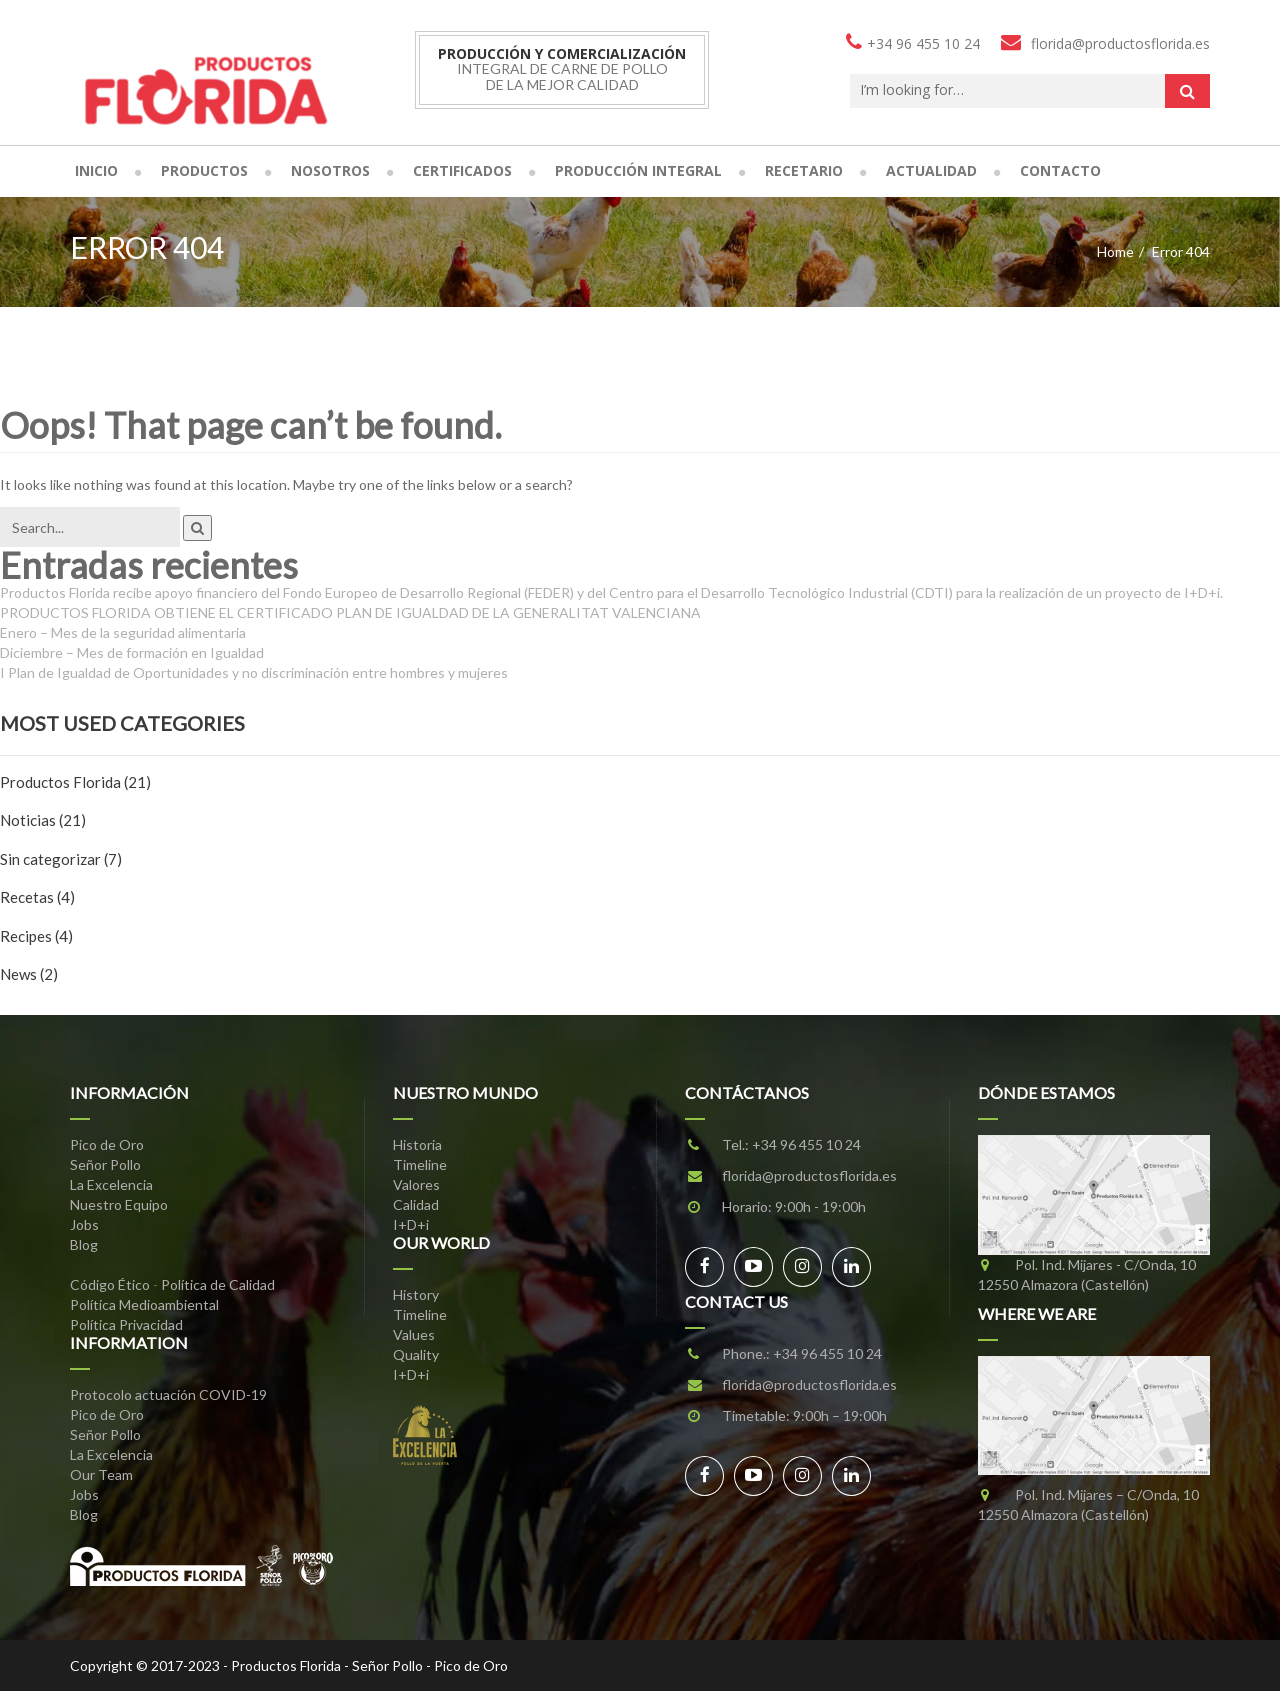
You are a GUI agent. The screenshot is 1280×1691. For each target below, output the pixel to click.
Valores (416, 1184)
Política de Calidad (218, 1284)
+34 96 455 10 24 (806, 1144)
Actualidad (931, 170)
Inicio (96, 170)
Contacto (1060, 170)
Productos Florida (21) (75, 782)
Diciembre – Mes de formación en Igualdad (132, 652)
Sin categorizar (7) (61, 859)
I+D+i (411, 1224)
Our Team (101, 1474)
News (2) (29, 974)
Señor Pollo (105, 1164)
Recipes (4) (36, 936)
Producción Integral (638, 170)
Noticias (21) (43, 820)
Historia (417, 1144)
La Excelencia (111, 1184)
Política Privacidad (126, 1324)
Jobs (84, 1224)
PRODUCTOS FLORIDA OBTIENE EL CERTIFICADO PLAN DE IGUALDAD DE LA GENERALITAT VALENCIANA (350, 612)
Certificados (462, 170)
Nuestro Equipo (119, 1204)
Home (1115, 251)
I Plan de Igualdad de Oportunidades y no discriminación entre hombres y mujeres (254, 672)
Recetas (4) (37, 897)
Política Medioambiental (144, 1304)
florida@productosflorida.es (809, 1175)
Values (414, 1334)
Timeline (420, 1164)
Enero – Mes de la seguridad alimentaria (123, 632)
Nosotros (330, 170)
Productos (204, 170)
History (416, 1294)
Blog (84, 1244)
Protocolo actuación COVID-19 (168, 1394)
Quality (416, 1354)
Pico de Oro (107, 1144)
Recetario (804, 170)
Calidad (416, 1204)
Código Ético (110, 1284)
